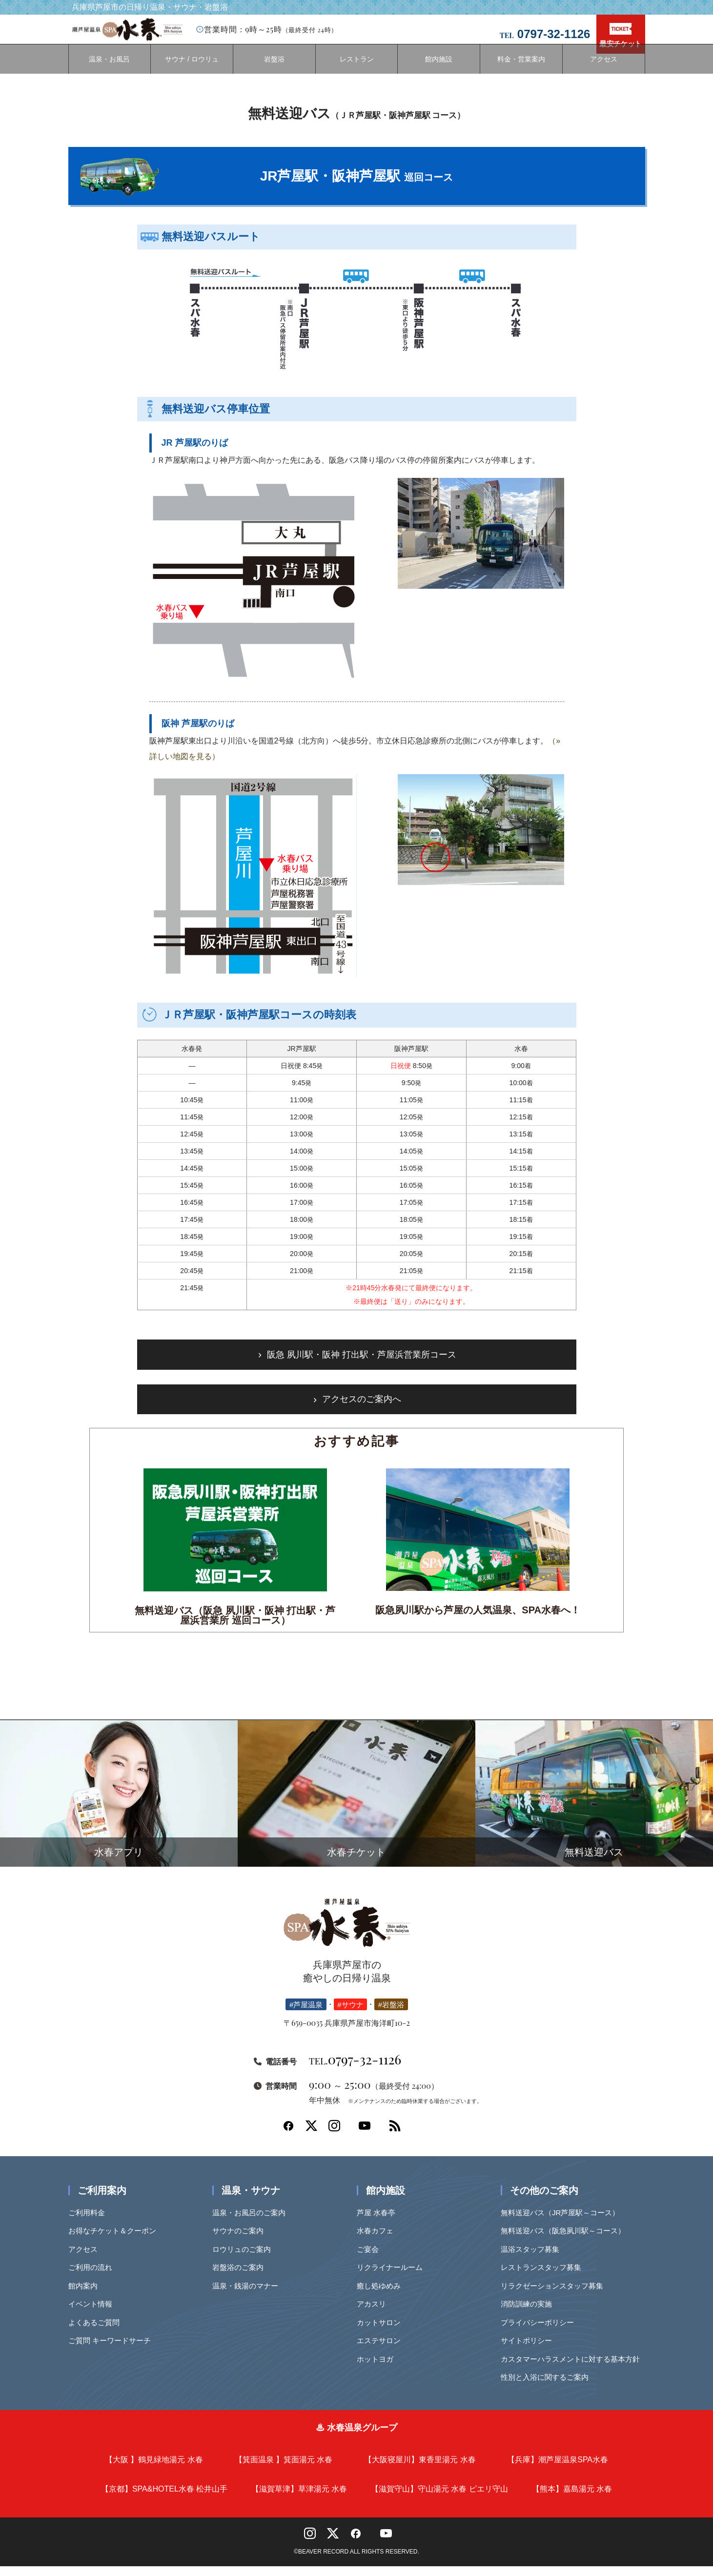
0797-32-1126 (355, 2069)
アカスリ (375, 2313)
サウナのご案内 (241, 2240)
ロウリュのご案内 (245, 2259)
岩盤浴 (274, 69)
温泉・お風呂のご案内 (252, 2222)
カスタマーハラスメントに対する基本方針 (574, 2369)
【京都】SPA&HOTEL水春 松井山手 (164, 2498)
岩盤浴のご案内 (241, 2277)
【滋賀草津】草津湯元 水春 (299, 2498)
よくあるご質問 (97, 2332)
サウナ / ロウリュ (192, 69)
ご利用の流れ (93, 2277)
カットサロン (382, 2332)
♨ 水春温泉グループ (356, 2437)
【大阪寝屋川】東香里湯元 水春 (419, 2469)
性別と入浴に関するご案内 (548, 2387)
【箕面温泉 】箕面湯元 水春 (284, 2469)
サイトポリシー (530, 2350)
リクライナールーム (393, 2277)
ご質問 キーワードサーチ (113, 2350)
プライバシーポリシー (541, 2332)
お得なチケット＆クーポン (115, 2240)
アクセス (603, 69)
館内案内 (86, 2295)
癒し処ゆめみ (382, 2295)
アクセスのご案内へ (361, 1409)
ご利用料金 (90, 2222)
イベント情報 (93, 2313)
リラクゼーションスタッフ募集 (555, 2295)
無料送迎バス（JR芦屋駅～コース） (563, 2222)
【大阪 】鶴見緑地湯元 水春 (154, 2469)
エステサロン (382, 2350)
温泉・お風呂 (109, 69)
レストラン (357, 69)
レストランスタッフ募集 (544, 2277)
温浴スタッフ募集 (533, 2259)
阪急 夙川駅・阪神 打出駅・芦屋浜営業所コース (361, 1364)
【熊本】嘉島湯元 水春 (572, 2498)
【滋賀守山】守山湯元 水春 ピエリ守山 (439, 2498)
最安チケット (620, 35)
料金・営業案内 (521, 69)
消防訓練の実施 (530, 2313)
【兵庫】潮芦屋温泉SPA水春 (557, 2469)
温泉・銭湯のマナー (248, 2295)
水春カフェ (378, 2240)
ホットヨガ (378, 2369)
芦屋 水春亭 (379, 2222)
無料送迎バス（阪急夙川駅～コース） (566, 2240)
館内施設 (438, 69)
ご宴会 (371, 2259)
